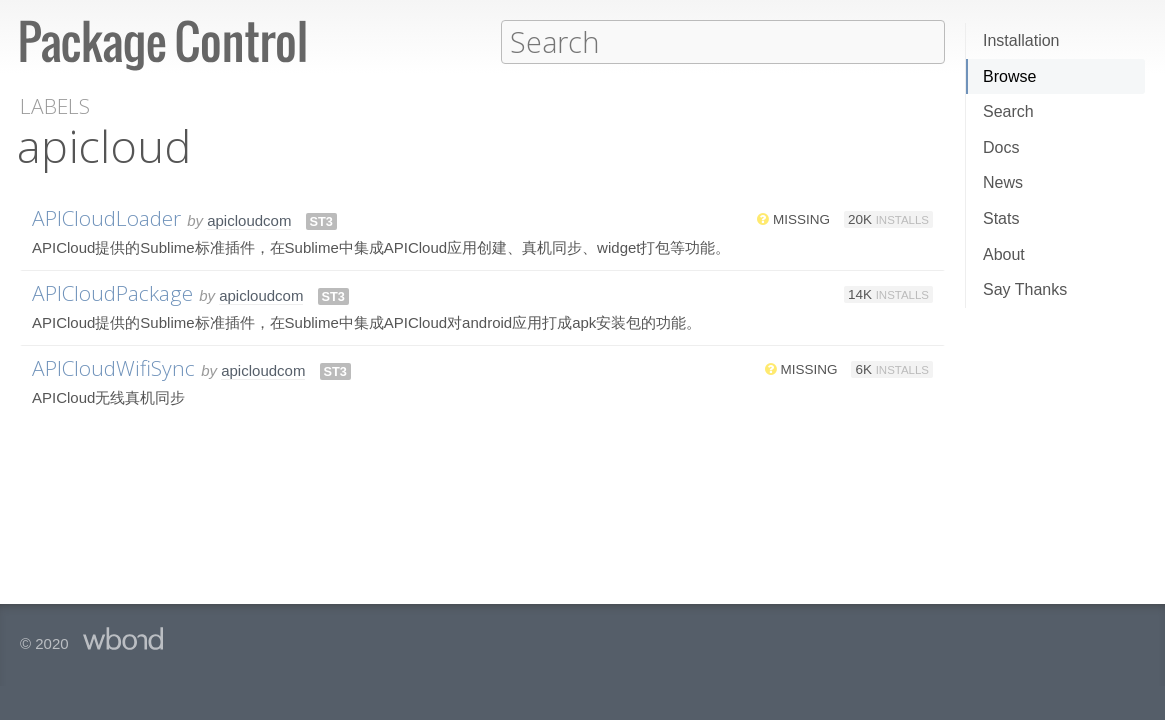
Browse (1009, 76)
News (1003, 182)
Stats (1001, 218)
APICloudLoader (106, 217)
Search (1008, 111)
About (1004, 254)
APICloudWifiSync (113, 367)
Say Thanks (1025, 289)
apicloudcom (249, 219)
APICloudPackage (112, 292)
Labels (55, 105)
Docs (1001, 147)
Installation (1021, 40)
